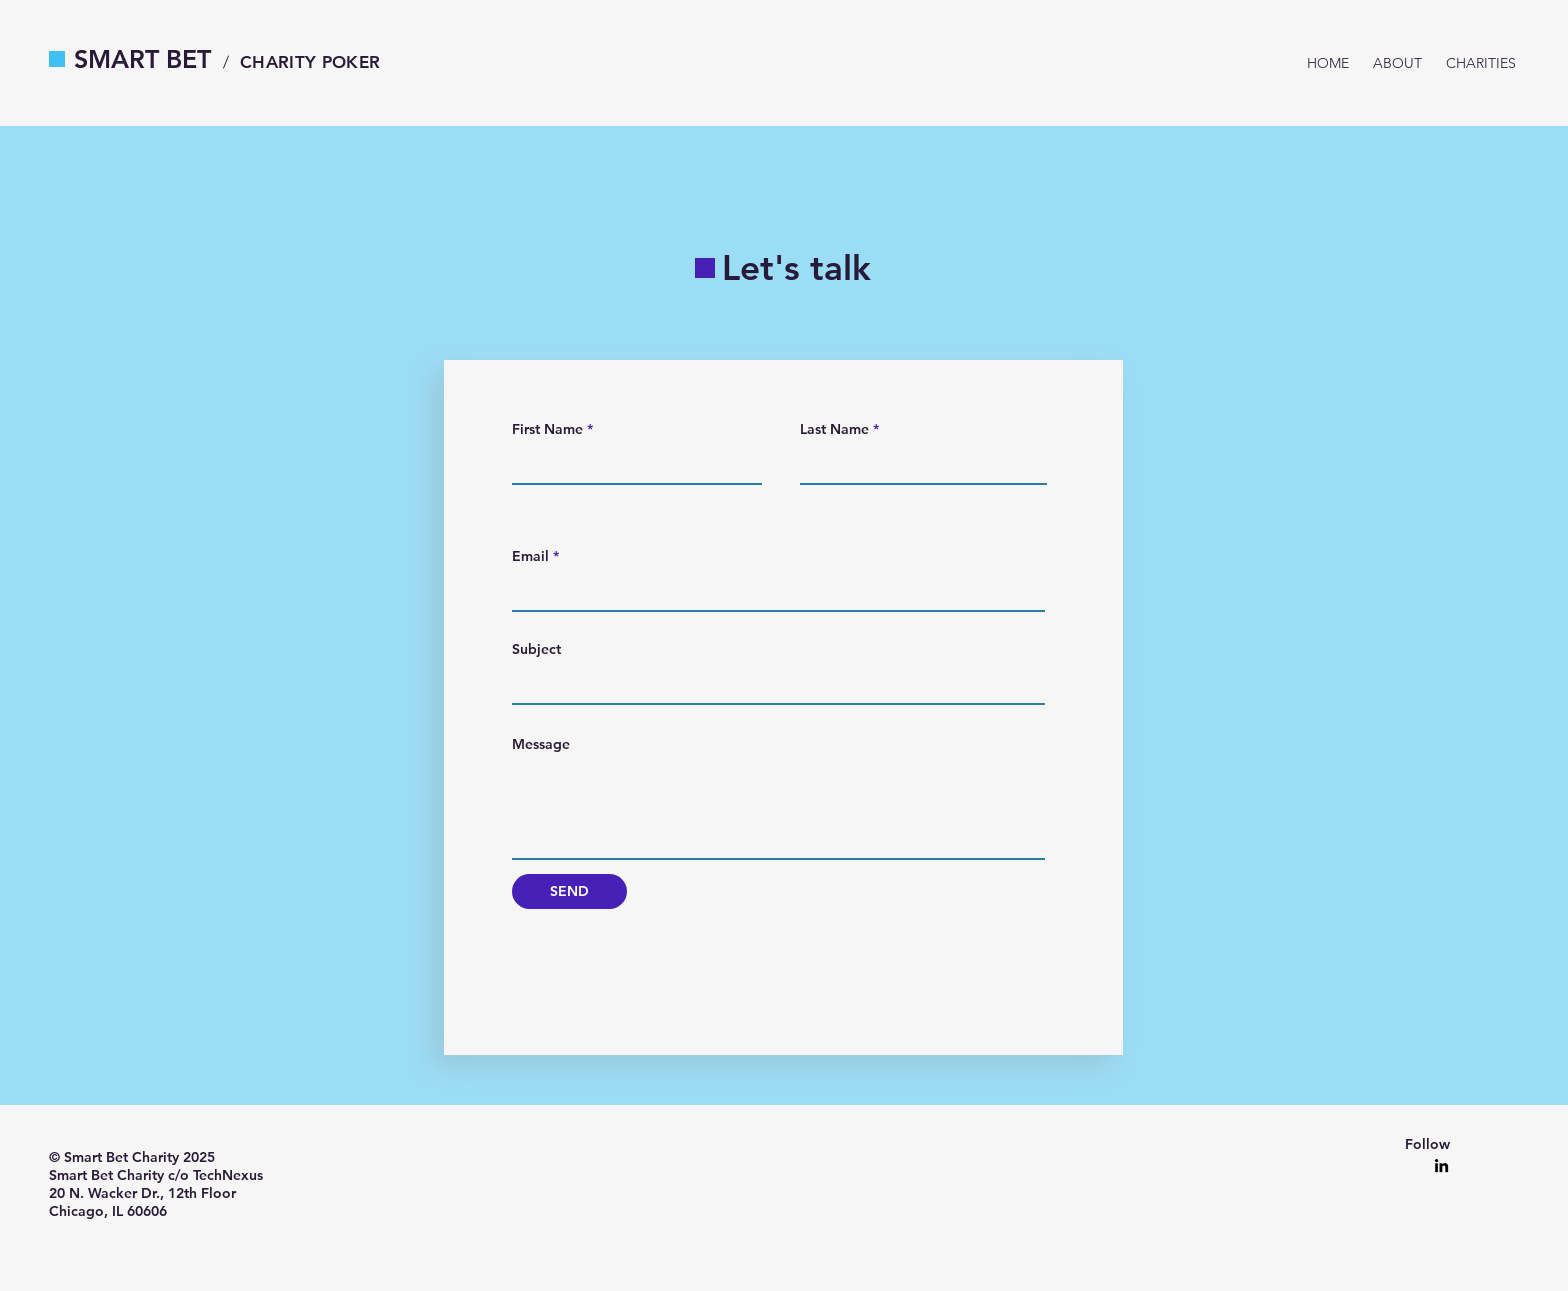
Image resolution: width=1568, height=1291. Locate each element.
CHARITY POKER (310, 62)
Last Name (834, 429)
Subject (536, 649)
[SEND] (569, 891)
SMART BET (142, 59)
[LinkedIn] (1441, 1165)
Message (541, 744)
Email (530, 556)
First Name (547, 429)
